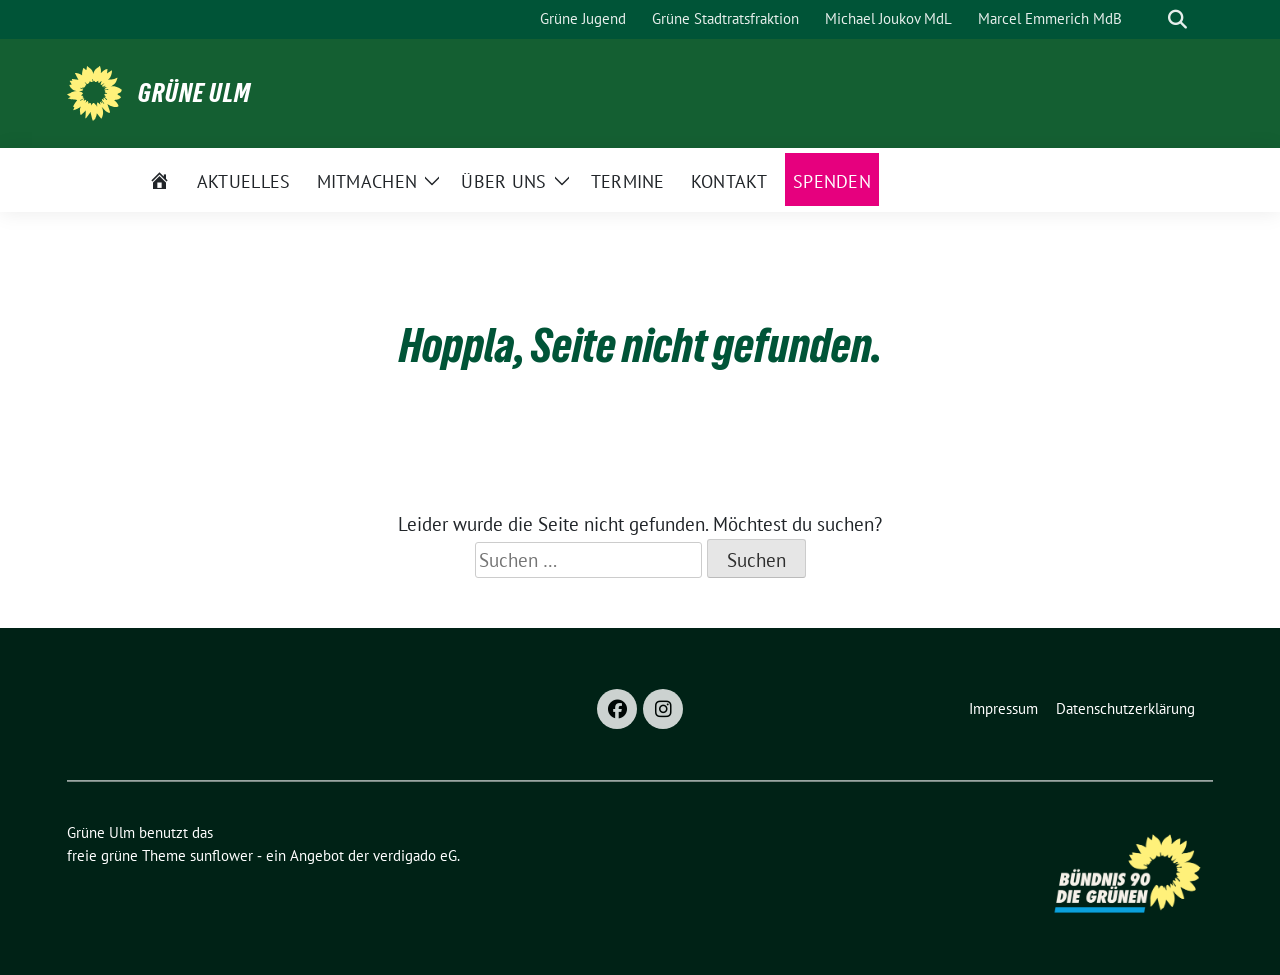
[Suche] (1149, 19)
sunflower (221, 855)
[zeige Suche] (1177, 19)
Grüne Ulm (194, 93)
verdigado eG (415, 855)
